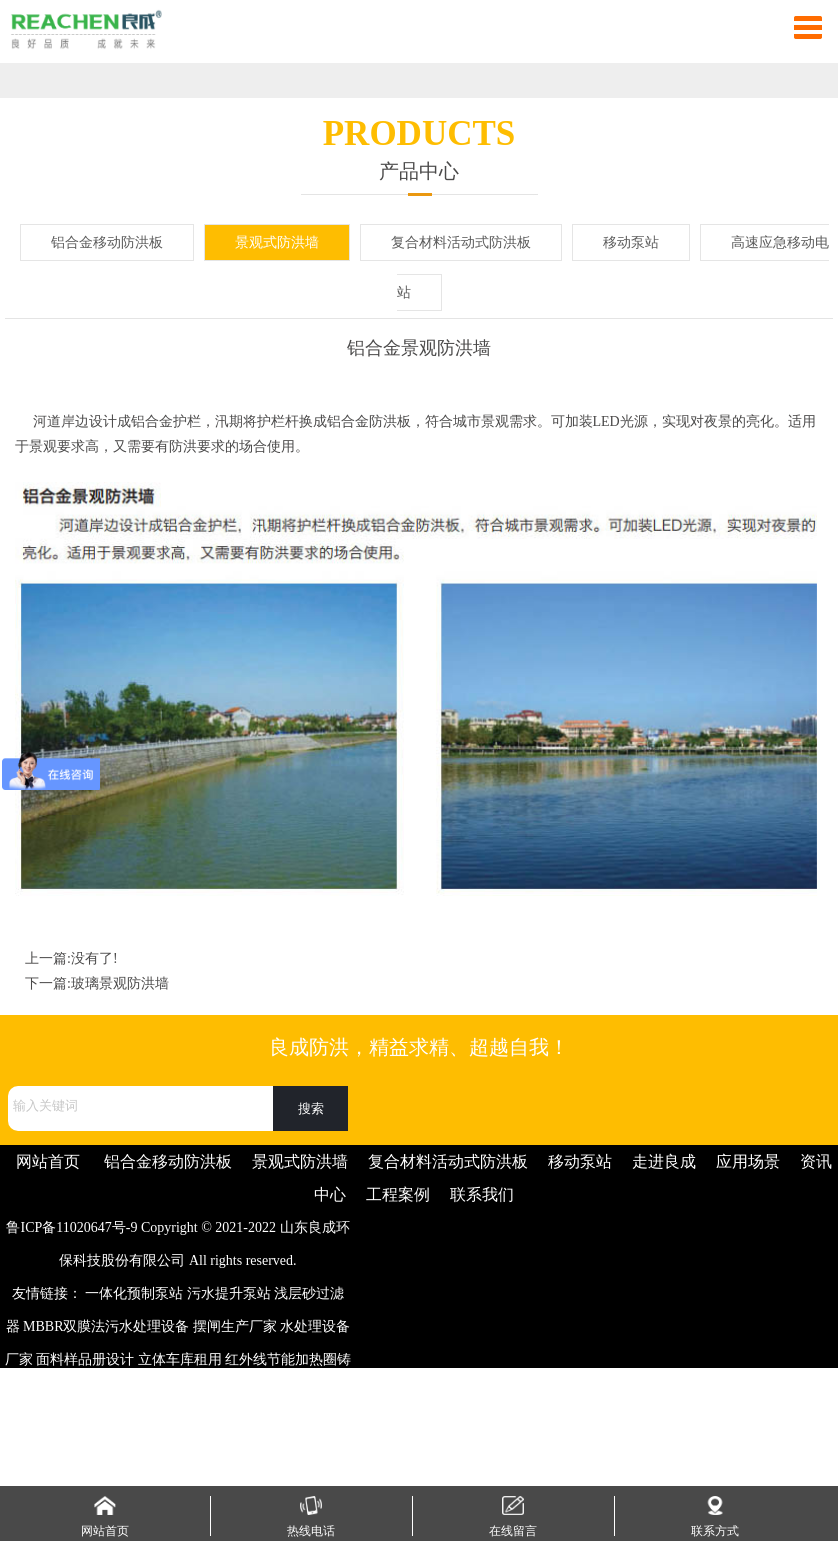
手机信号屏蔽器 (189, 1458)
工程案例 (398, 1194)
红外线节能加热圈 (281, 1359)
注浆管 (156, 1392)
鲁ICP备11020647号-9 (71, 1227)
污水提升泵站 (229, 1293)
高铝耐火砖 (285, 1425)
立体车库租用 (180, 1359)
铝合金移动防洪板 (107, 242)
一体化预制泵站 (134, 1293)
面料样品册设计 (85, 1359)
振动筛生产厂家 (162, 1425)
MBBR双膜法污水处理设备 (106, 1326)
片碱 (232, 1425)
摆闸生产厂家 (235, 1326)
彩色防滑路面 (295, 1392)
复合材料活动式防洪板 (461, 242)
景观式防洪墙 (277, 242)
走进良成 (664, 1161)
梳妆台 (89, 1425)
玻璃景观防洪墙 (120, 983)
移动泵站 (631, 242)
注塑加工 (103, 1392)
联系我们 (482, 1194)
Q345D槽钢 (214, 1392)
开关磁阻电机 (91, 1458)
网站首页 (48, 1161)
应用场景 (748, 1161)
